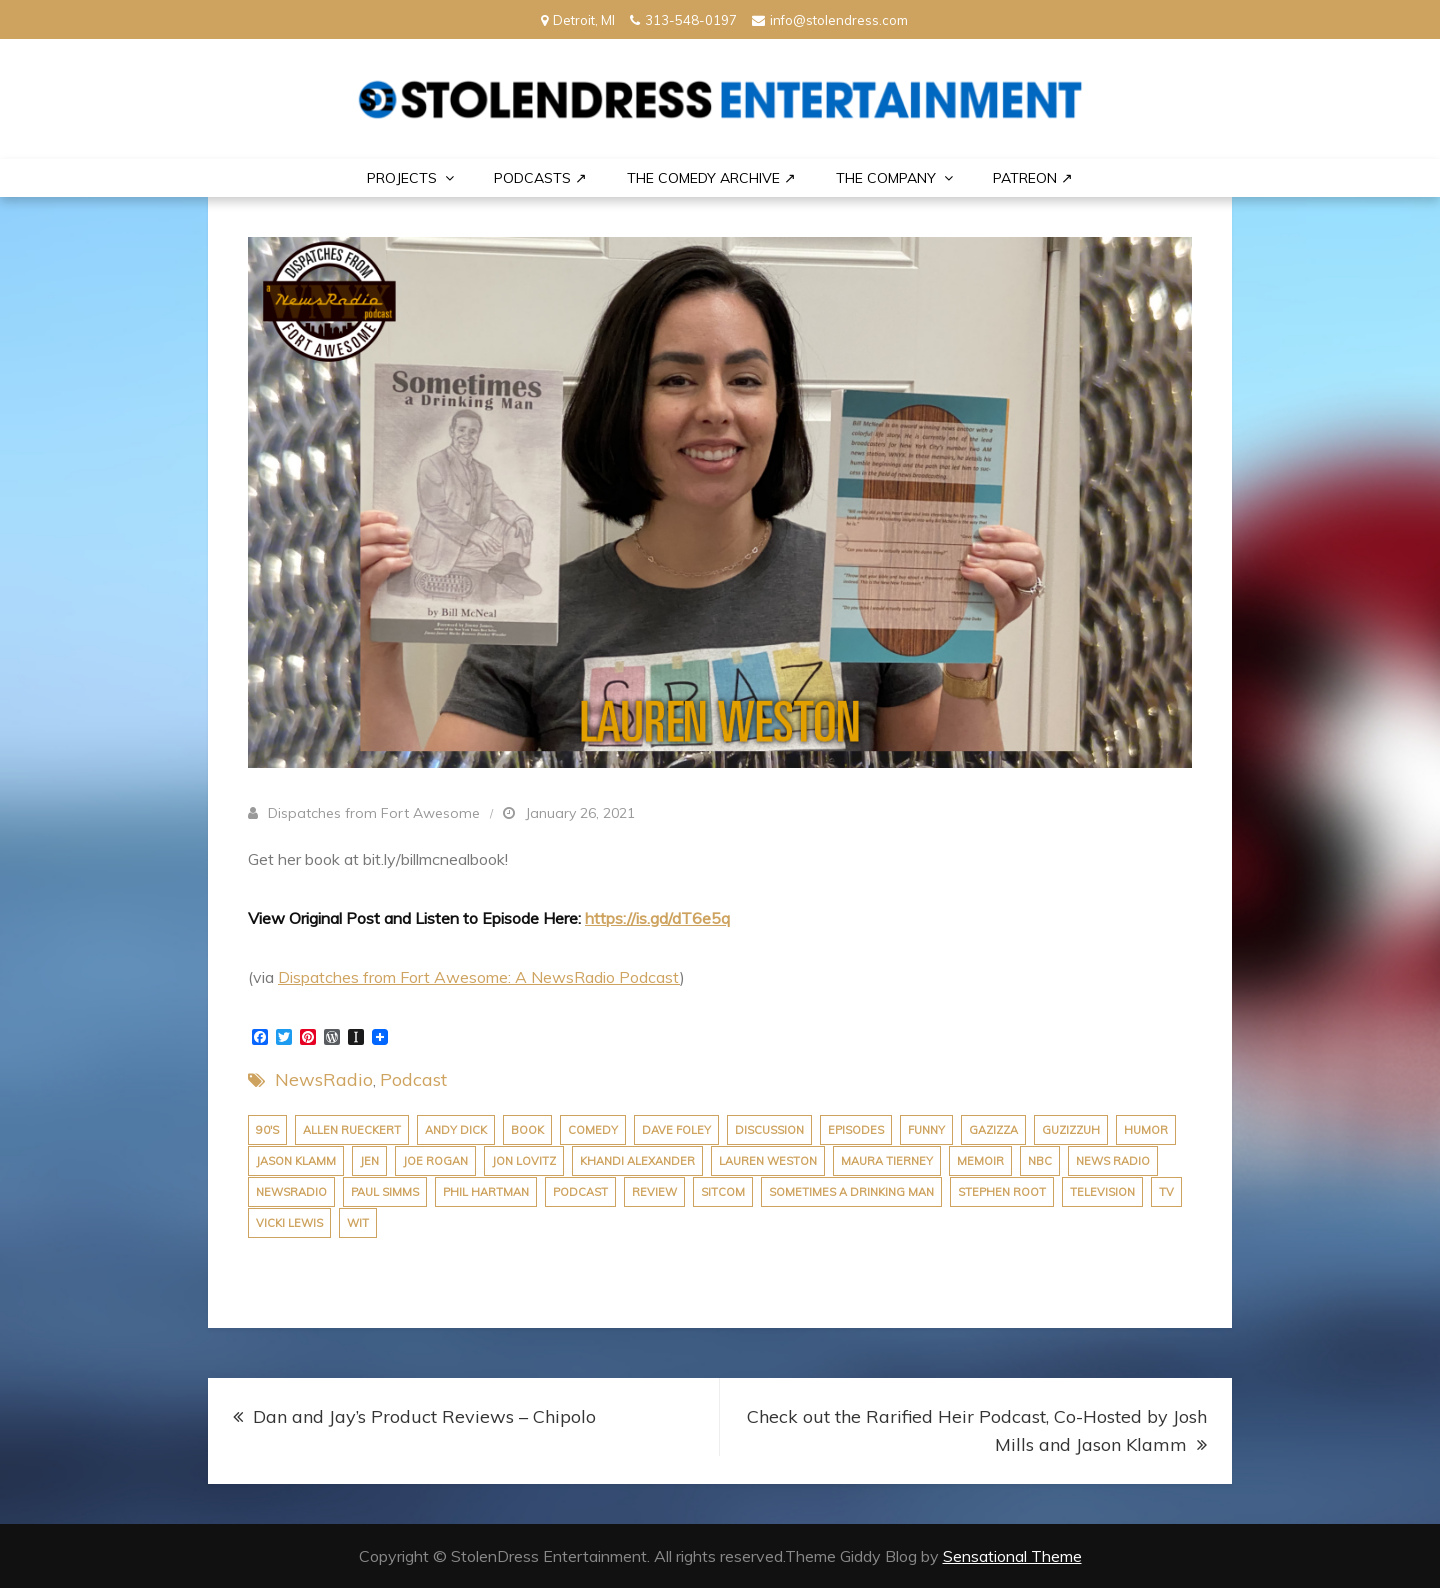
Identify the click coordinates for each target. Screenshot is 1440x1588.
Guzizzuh (1071, 1130)
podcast (580, 1192)
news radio (1113, 1161)
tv (1166, 1192)
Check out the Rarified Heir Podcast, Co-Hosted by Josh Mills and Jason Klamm (977, 1430)
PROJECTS (402, 178)
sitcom (723, 1192)
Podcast (413, 1079)
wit (358, 1223)
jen (369, 1161)
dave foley (676, 1130)
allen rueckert (352, 1130)
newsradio (291, 1192)
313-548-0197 (683, 20)
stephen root (1002, 1192)
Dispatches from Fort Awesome (374, 813)
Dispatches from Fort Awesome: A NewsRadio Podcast (479, 977)
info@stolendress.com (830, 20)
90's (267, 1130)
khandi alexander (637, 1161)
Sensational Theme (1012, 1556)
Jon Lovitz (524, 1161)
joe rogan (435, 1161)
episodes (856, 1130)
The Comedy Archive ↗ (711, 178)
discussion (769, 1130)
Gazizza (993, 1130)
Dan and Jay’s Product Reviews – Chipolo (424, 1416)
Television (1102, 1192)
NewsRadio (324, 1079)
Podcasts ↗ (540, 178)
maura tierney (887, 1161)
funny (926, 1130)
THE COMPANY (886, 178)
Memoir (980, 1161)
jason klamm (296, 1161)
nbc (1040, 1161)
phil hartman (486, 1192)
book (527, 1130)
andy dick (456, 1130)
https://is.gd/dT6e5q (657, 918)
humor (1146, 1130)
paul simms (385, 1192)
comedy (593, 1130)
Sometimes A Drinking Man (851, 1192)
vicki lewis (289, 1223)
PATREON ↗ (1033, 178)
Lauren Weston (768, 1161)
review (654, 1192)
